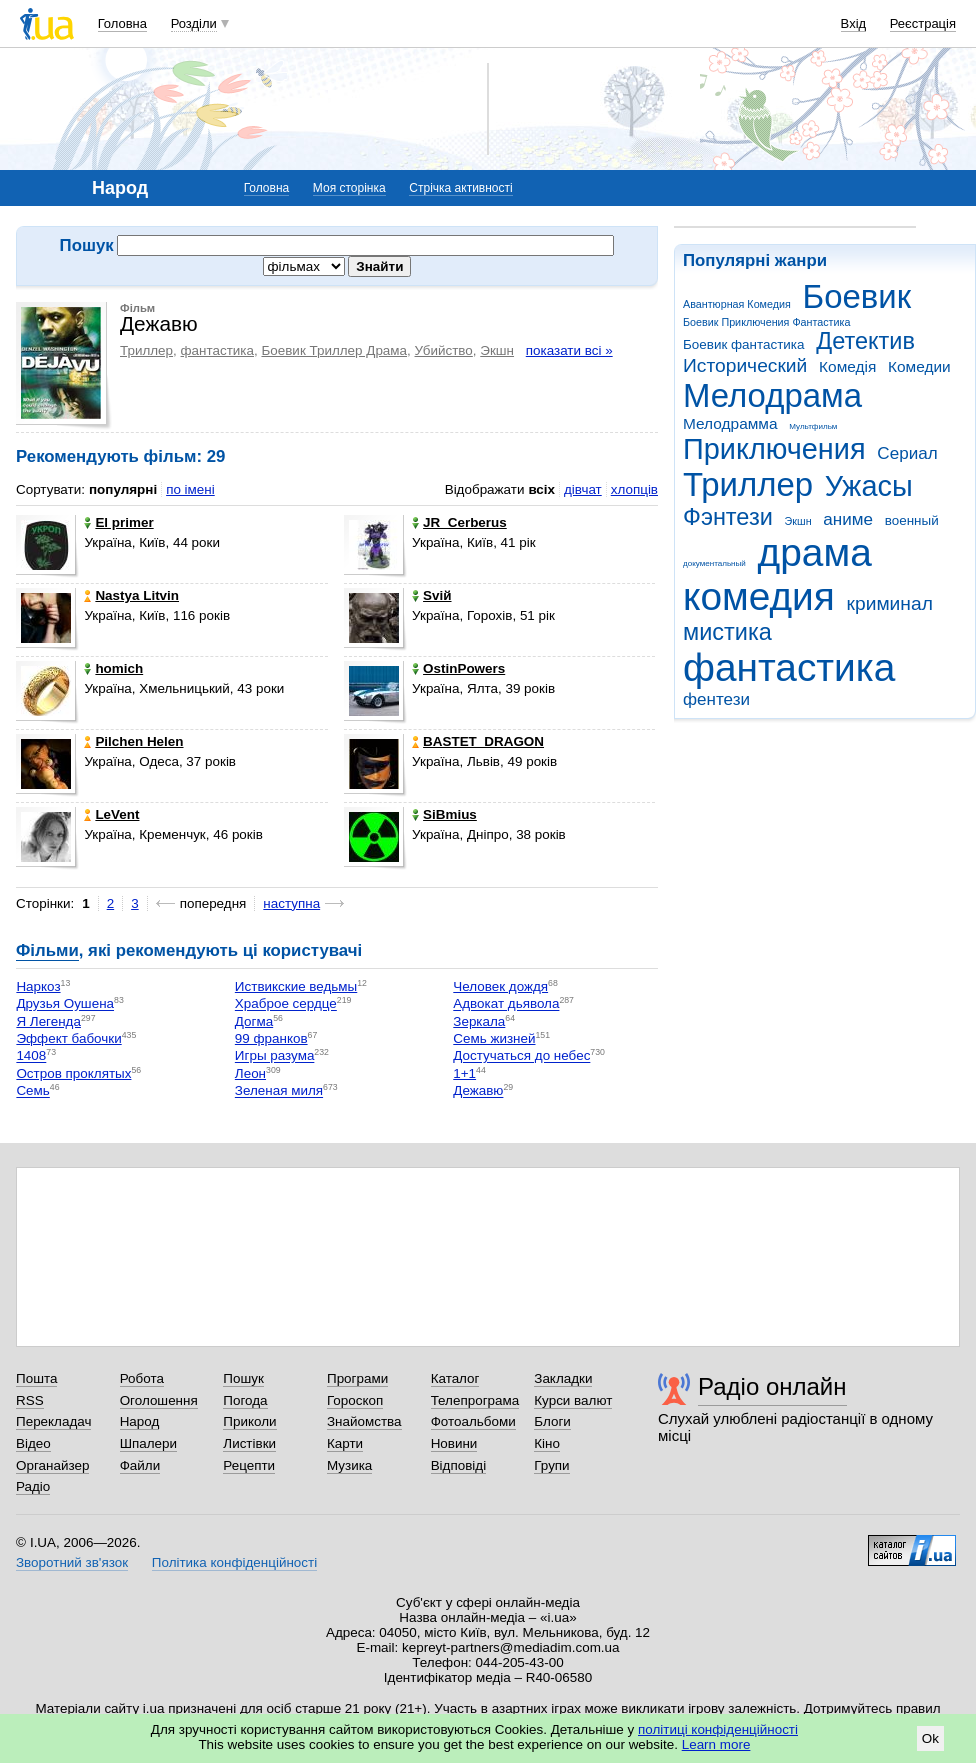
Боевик (857, 296)
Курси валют (573, 1400)
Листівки (249, 1443)
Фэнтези (728, 517)
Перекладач (53, 1421)
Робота (142, 1378)
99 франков (271, 1038)
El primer (118, 522)
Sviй (431, 595)
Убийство (444, 350)
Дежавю (478, 1091)
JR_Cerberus (459, 522)
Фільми (47, 950)
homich (113, 668)
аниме (848, 519)
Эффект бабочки (68, 1038)
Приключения (774, 449)
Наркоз (38, 986)
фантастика (789, 667)
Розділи (194, 23)
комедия (759, 596)
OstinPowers (458, 668)
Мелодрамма (730, 423)
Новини (454, 1443)
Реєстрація (923, 23)
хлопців (634, 489)
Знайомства (364, 1421)
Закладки (563, 1378)
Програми (357, 1378)
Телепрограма (475, 1400)
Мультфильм (813, 426)
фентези (716, 699)
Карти (345, 1443)
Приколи (249, 1421)
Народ (140, 1421)
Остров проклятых (73, 1073)
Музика (349, 1465)
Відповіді (459, 1465)
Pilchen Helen (133, 741)
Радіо (33, 1486)
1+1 (464, 1073)
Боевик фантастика (743, 344)
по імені (190, 489)
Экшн (798, 521)
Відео (33, 1443)
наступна (291, 903)
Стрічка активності (460, 188)
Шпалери (148, 1443)
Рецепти (249, 1465)
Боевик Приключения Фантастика (766, 322)
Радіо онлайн (772, 1386)
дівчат (583, 489)
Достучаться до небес (521, 1056)
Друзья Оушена (65, 1004)
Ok (930, 1738)
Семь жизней (494, 1038)
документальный (714, 563)
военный (912, 520)
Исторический (745, 365)
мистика (727, 632)
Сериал (907, 453)
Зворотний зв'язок (72, 1562)
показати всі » (569, 350)
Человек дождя (500, 986)
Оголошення (159, 1400)
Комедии (919, 366)
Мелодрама (772, 395)
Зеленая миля (279, 1091)
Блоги (552, 1421)
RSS (30, 1400)
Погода (245, 1400)
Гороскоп (355, 1400)
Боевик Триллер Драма (334, 350)
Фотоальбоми (473, 1421)
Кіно (547, 1443)
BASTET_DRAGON (478, 741)
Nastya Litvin (131, 595)
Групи (551, 1465)
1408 (31, 1056)
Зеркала (479, 1021)
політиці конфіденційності (718, 1729)
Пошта (36, 1378)
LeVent (111, 814)
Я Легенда (48, 1021)
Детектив (865, 341)
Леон (250, 1073)
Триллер (748, 484)
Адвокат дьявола (506, 1004)
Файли (140, 1465)
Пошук (243, 1378)
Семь (32, 1091)
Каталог (455, 1378)
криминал (890, 603)
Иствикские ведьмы (296, 986)
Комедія (847, 366)
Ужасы (869, 486)
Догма (254, 1021)
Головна (122, 23)
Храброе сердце (286, 1004)
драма (815, 552)
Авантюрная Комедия (737, 304)
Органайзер (52, 1465)
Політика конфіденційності (234, 1562)
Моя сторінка (349, 188)
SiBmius (444, 814)
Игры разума (275, 1056)
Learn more (716, 1744)
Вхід (854, 23)
